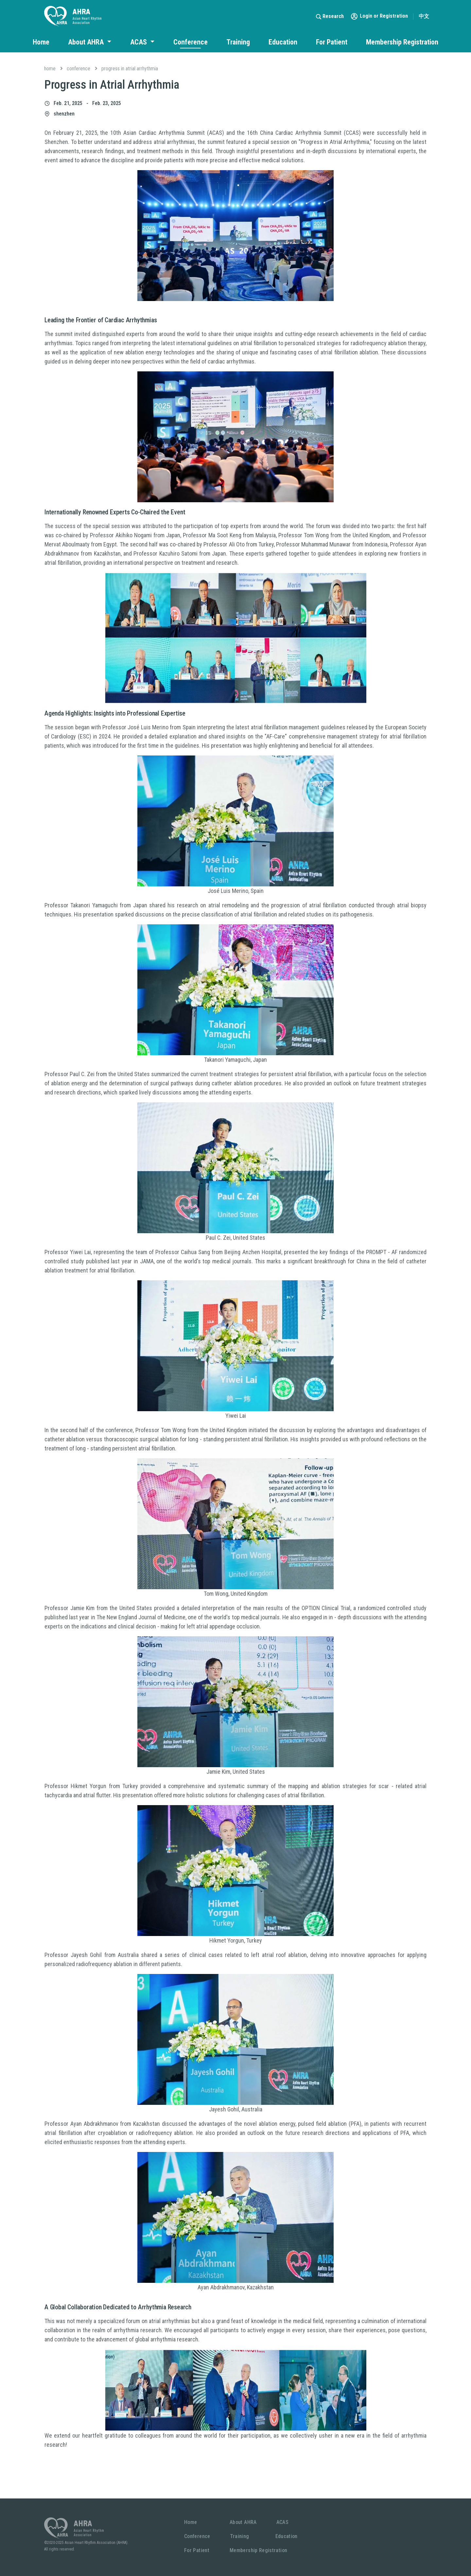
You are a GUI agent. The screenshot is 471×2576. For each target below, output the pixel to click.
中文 (424, 16)
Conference (190, 42)
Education (283, 42)
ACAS (139, 42)
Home (41, 42)
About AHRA (86, 42)
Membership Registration (402, 42)
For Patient (331, 42)
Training (238, 42)
